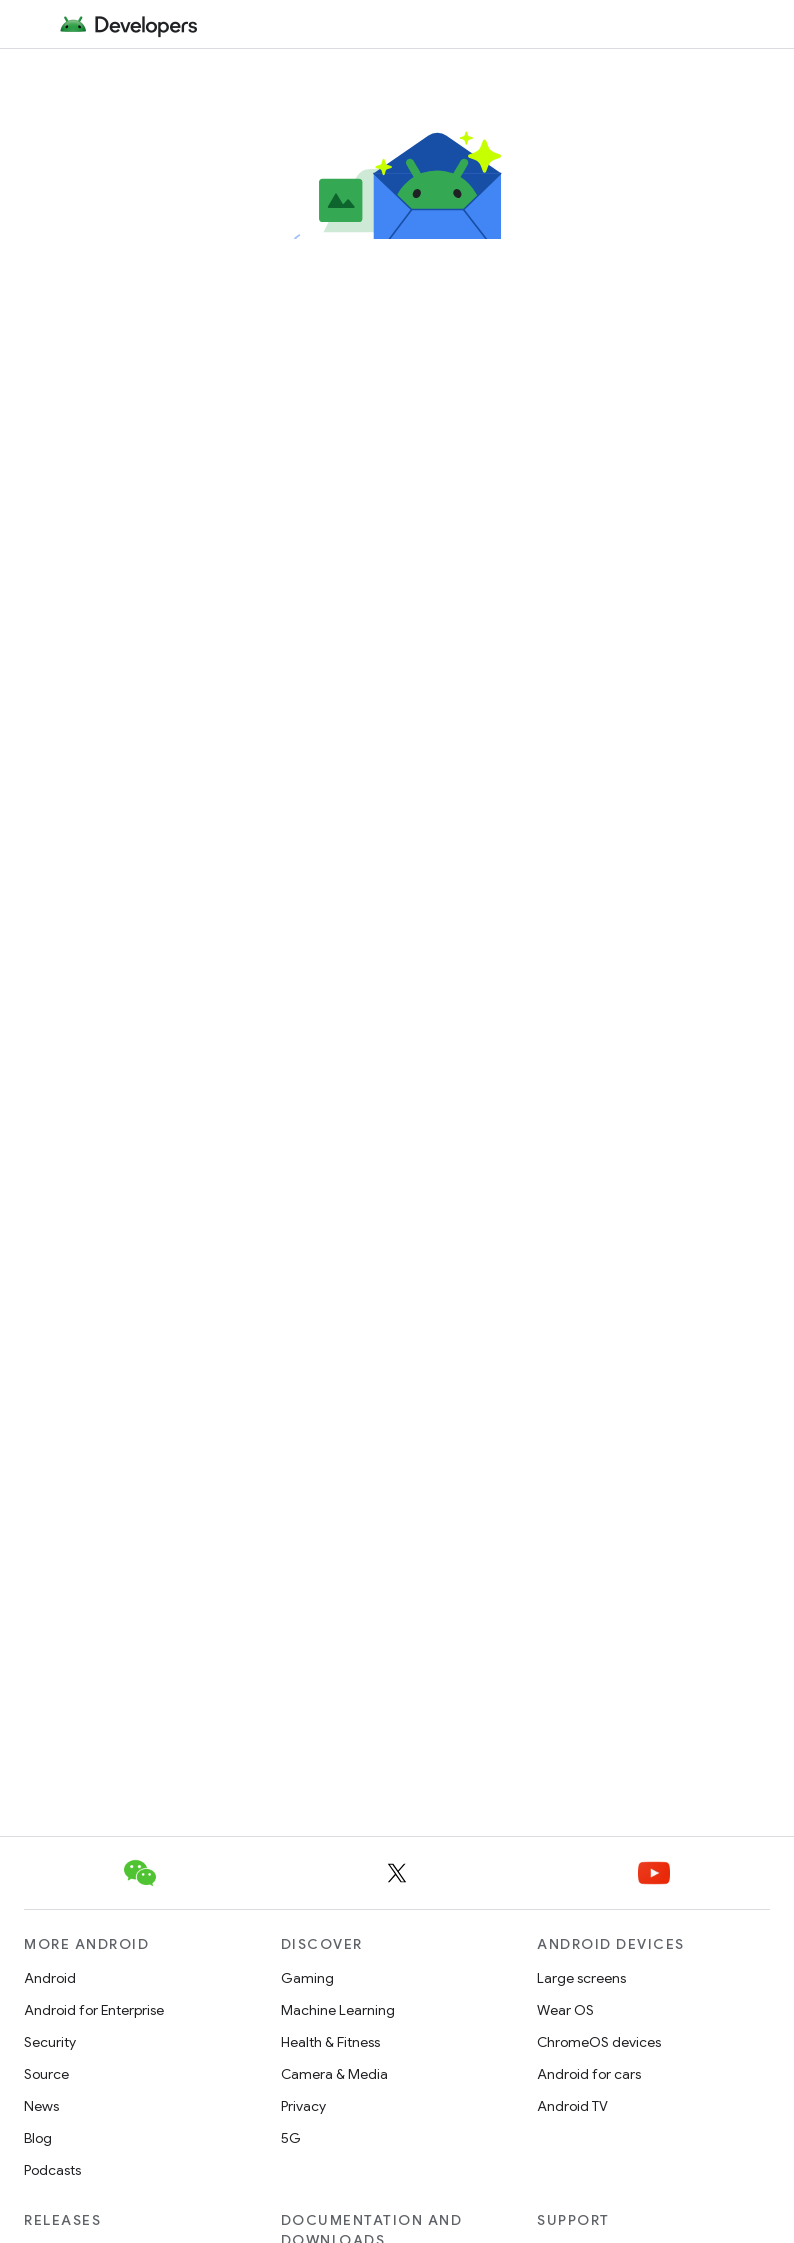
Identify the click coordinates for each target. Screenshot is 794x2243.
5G (291, 2138)
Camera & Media (334, 2074)
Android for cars (589, 2074)
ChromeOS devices (599, 2042)
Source (46, 2074)
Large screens (581, 1978)
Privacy (303, 2106)
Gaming (307, 1978)
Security (50, 2042)
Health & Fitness (330, 2042)
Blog (38, 2138)
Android (50, 1978)
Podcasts (52, 2170)
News (41, 2106)
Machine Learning (338, 2010)
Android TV (572, 2106)
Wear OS (565, 2010)
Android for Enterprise (94, 2010)
